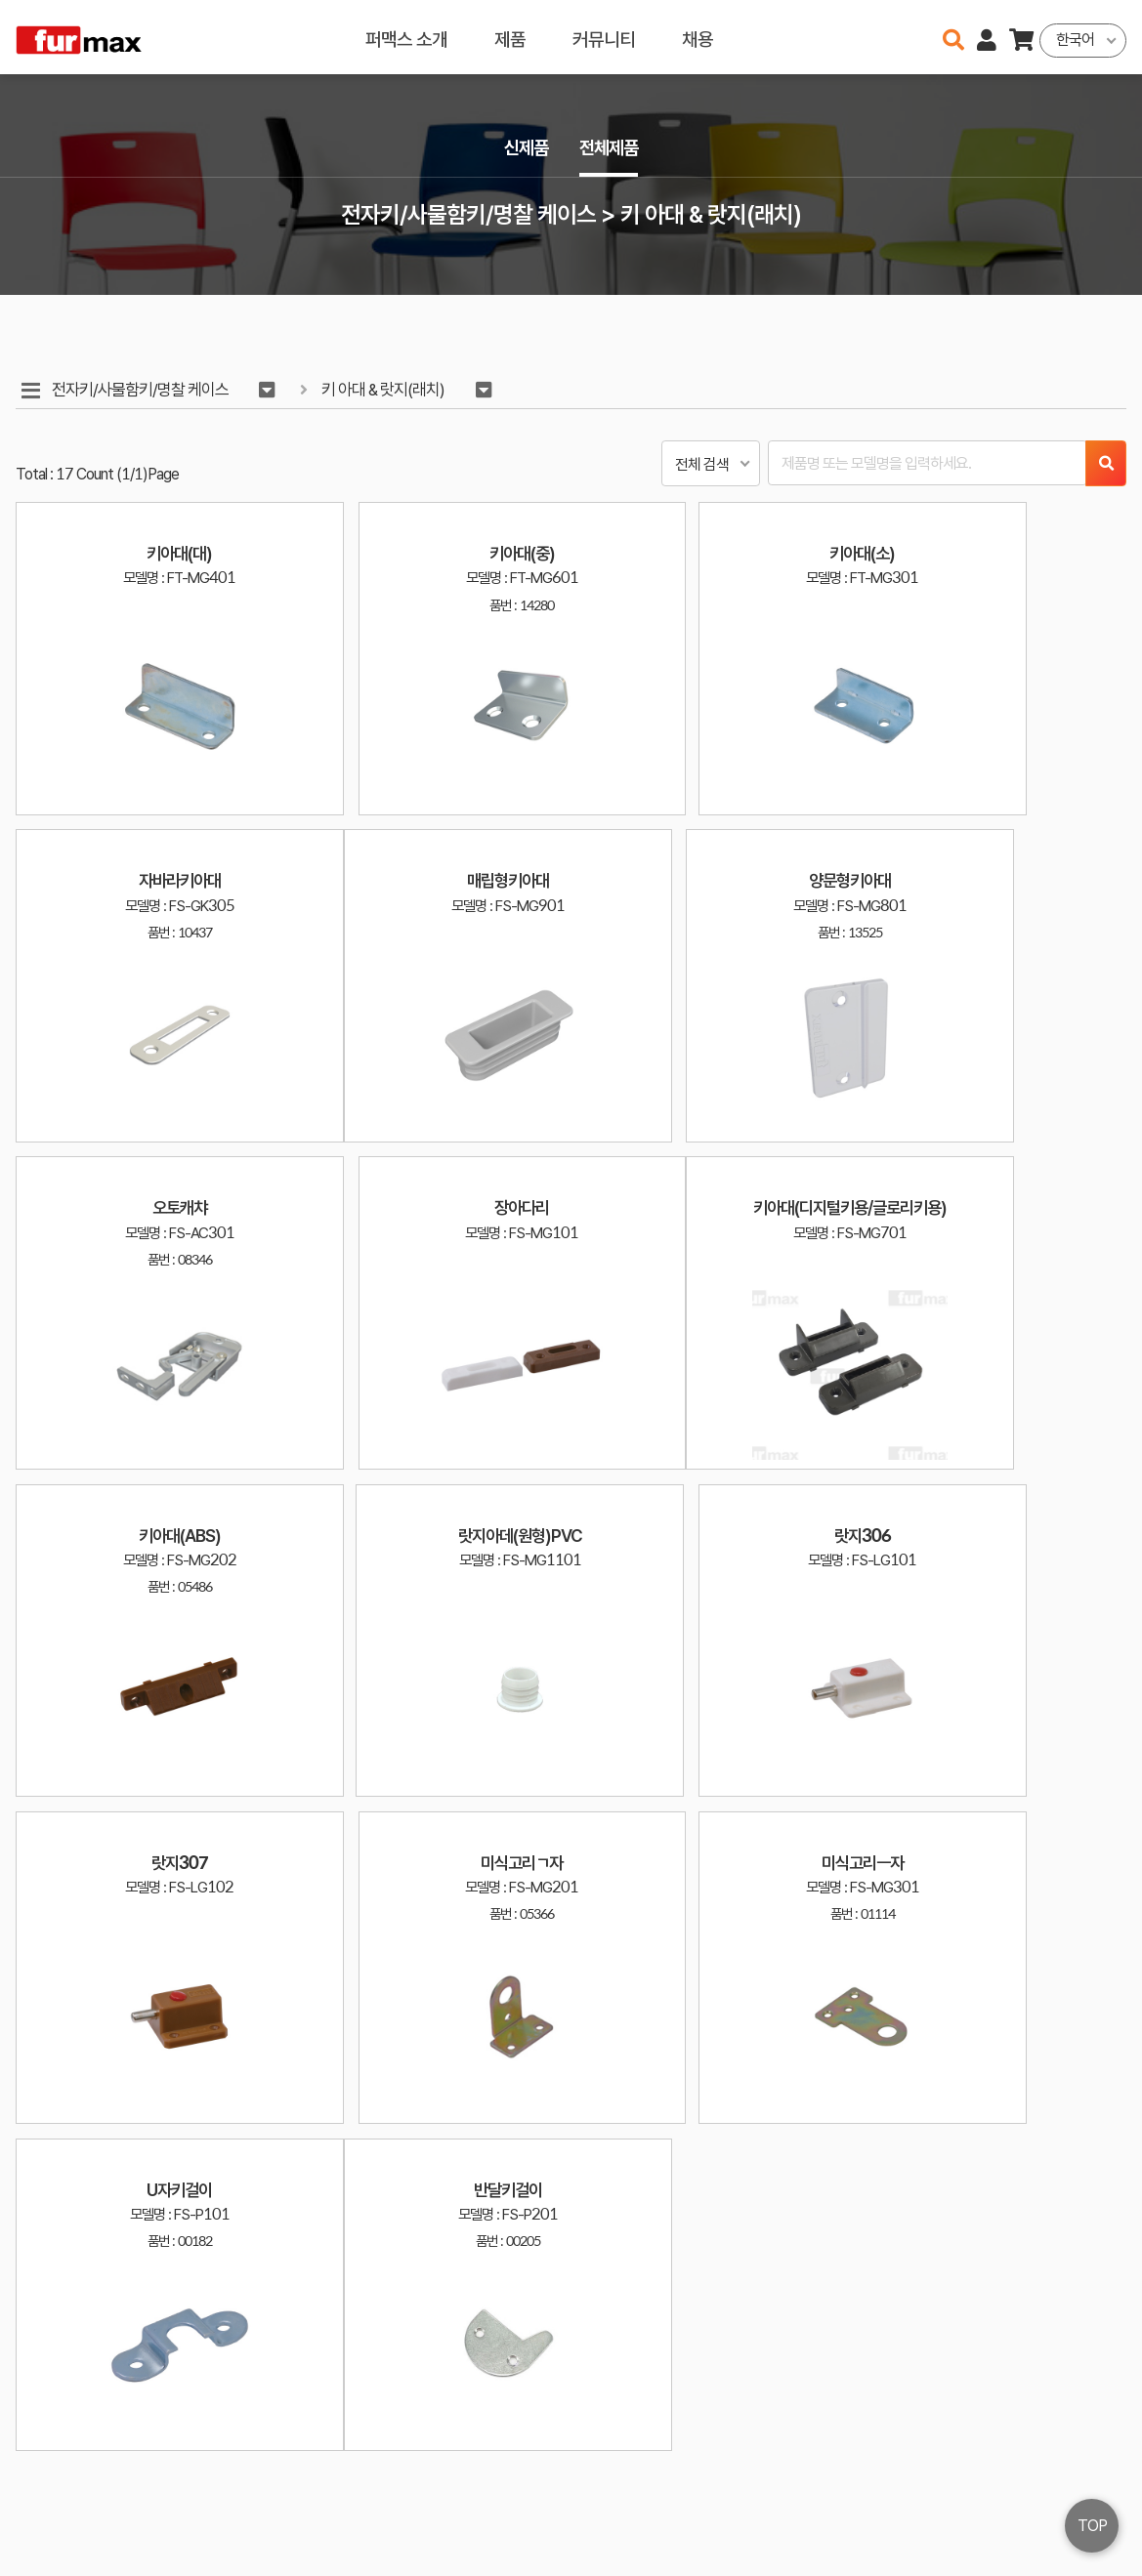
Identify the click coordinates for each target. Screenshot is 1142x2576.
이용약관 (1044, 2486)
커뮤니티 (603, 36)
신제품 (524, 148)
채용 (697, 36)
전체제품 (610, 148)
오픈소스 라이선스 (54, 2551)
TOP (1092, 2525)
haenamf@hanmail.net (905, 2486)
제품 (510, 36)
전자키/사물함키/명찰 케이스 (141, 390)
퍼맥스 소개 (406, 36)
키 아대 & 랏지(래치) (387, 390)
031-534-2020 (888, 2515)
